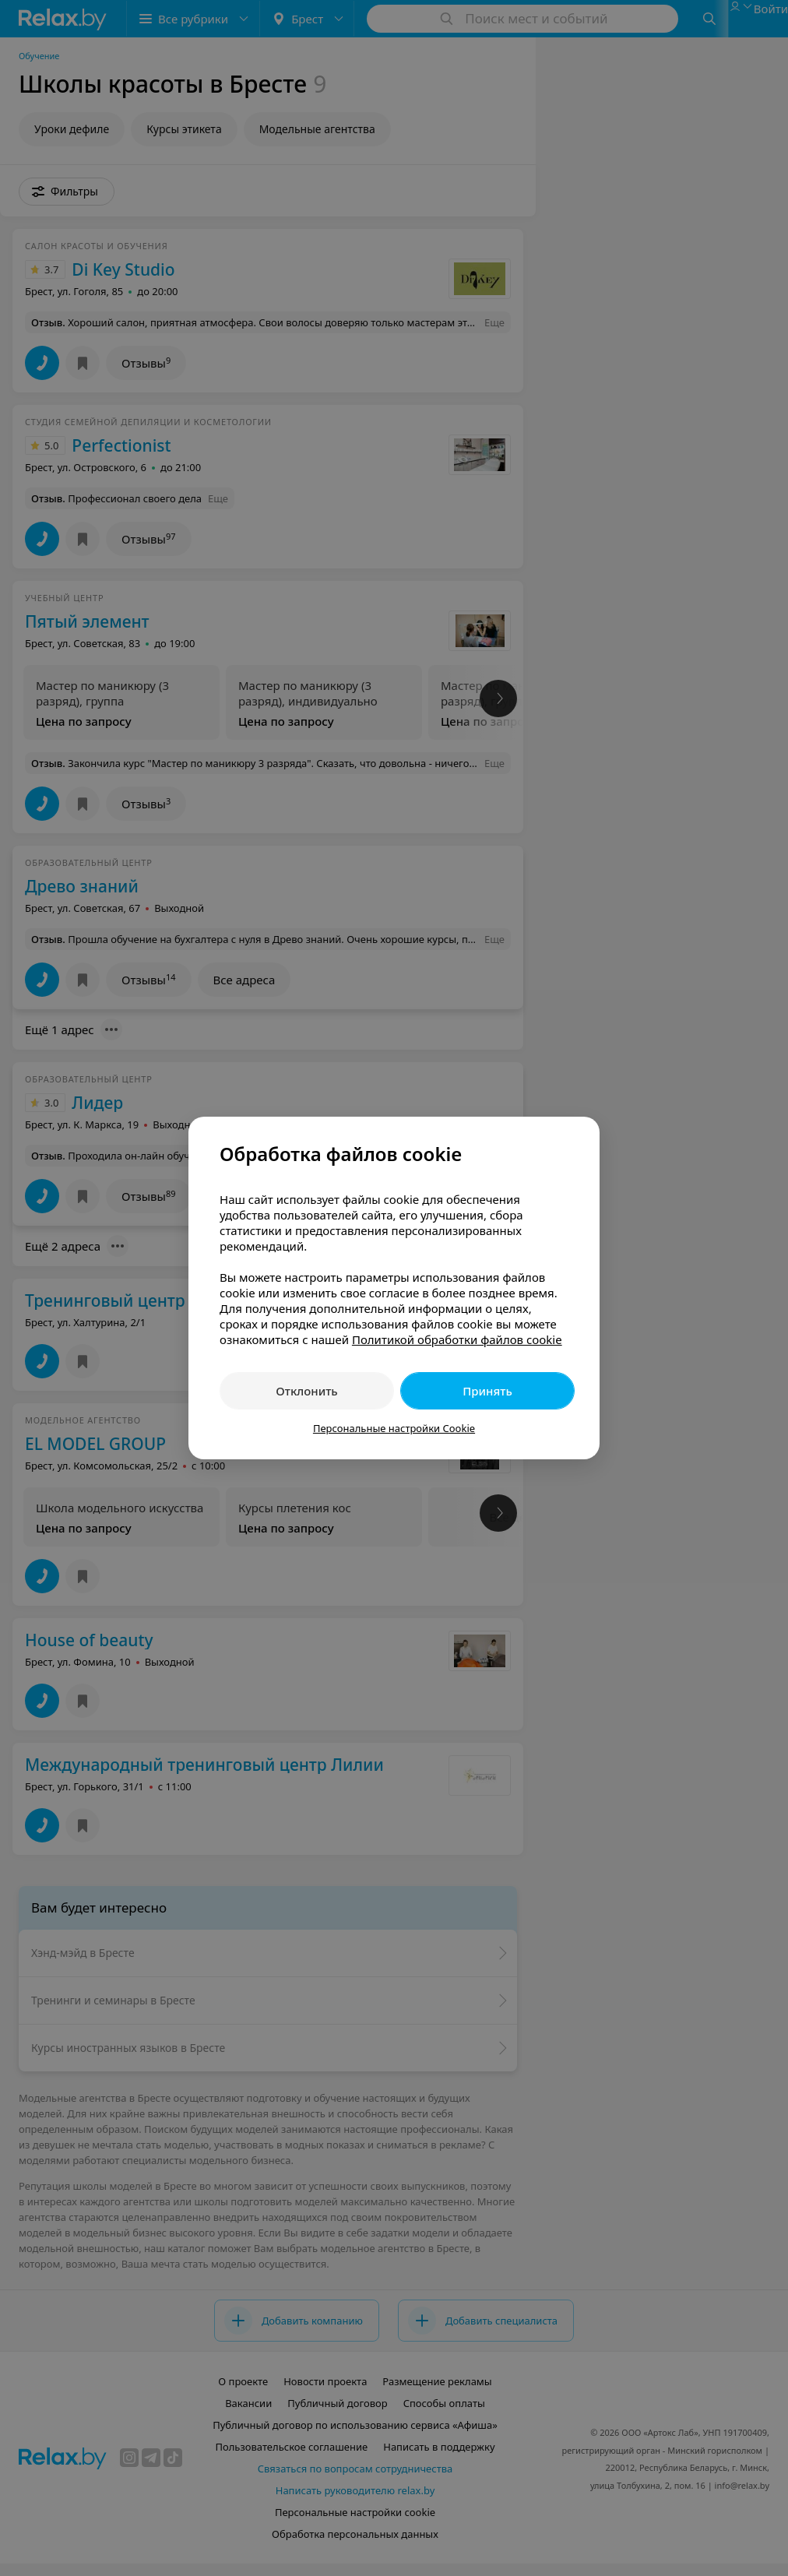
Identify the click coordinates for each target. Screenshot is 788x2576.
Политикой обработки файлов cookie (457, 1339)
